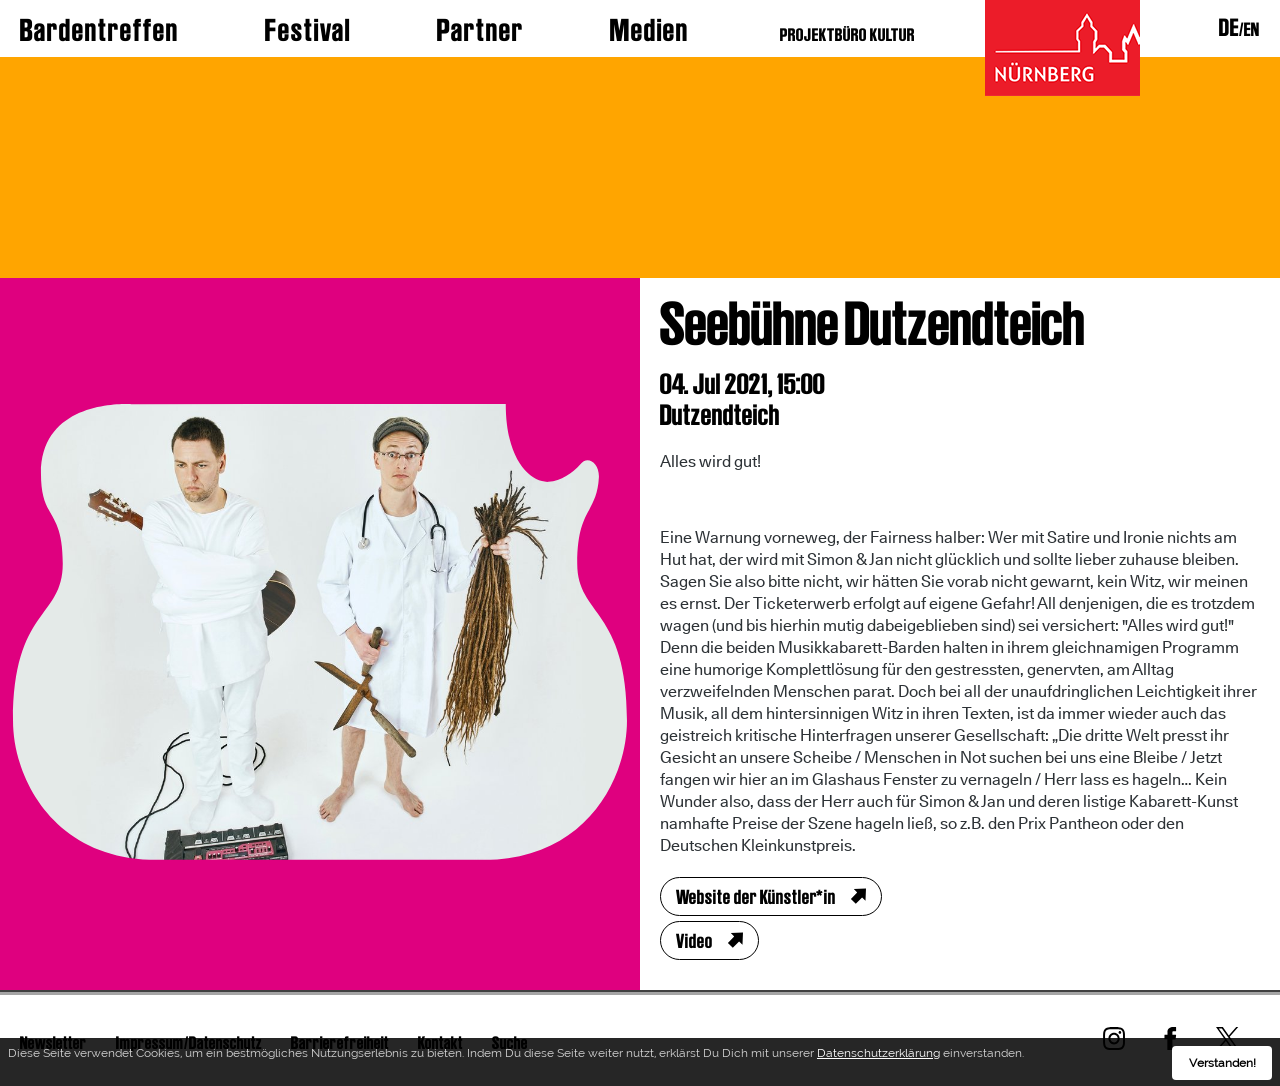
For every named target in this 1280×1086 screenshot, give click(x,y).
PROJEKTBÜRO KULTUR (847, 34)
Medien (649, 30)
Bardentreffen (99, 30)
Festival (308, 30)
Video (694, 941)
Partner (480, 30)
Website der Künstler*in (756, 897)
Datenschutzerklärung (878, 1056)
